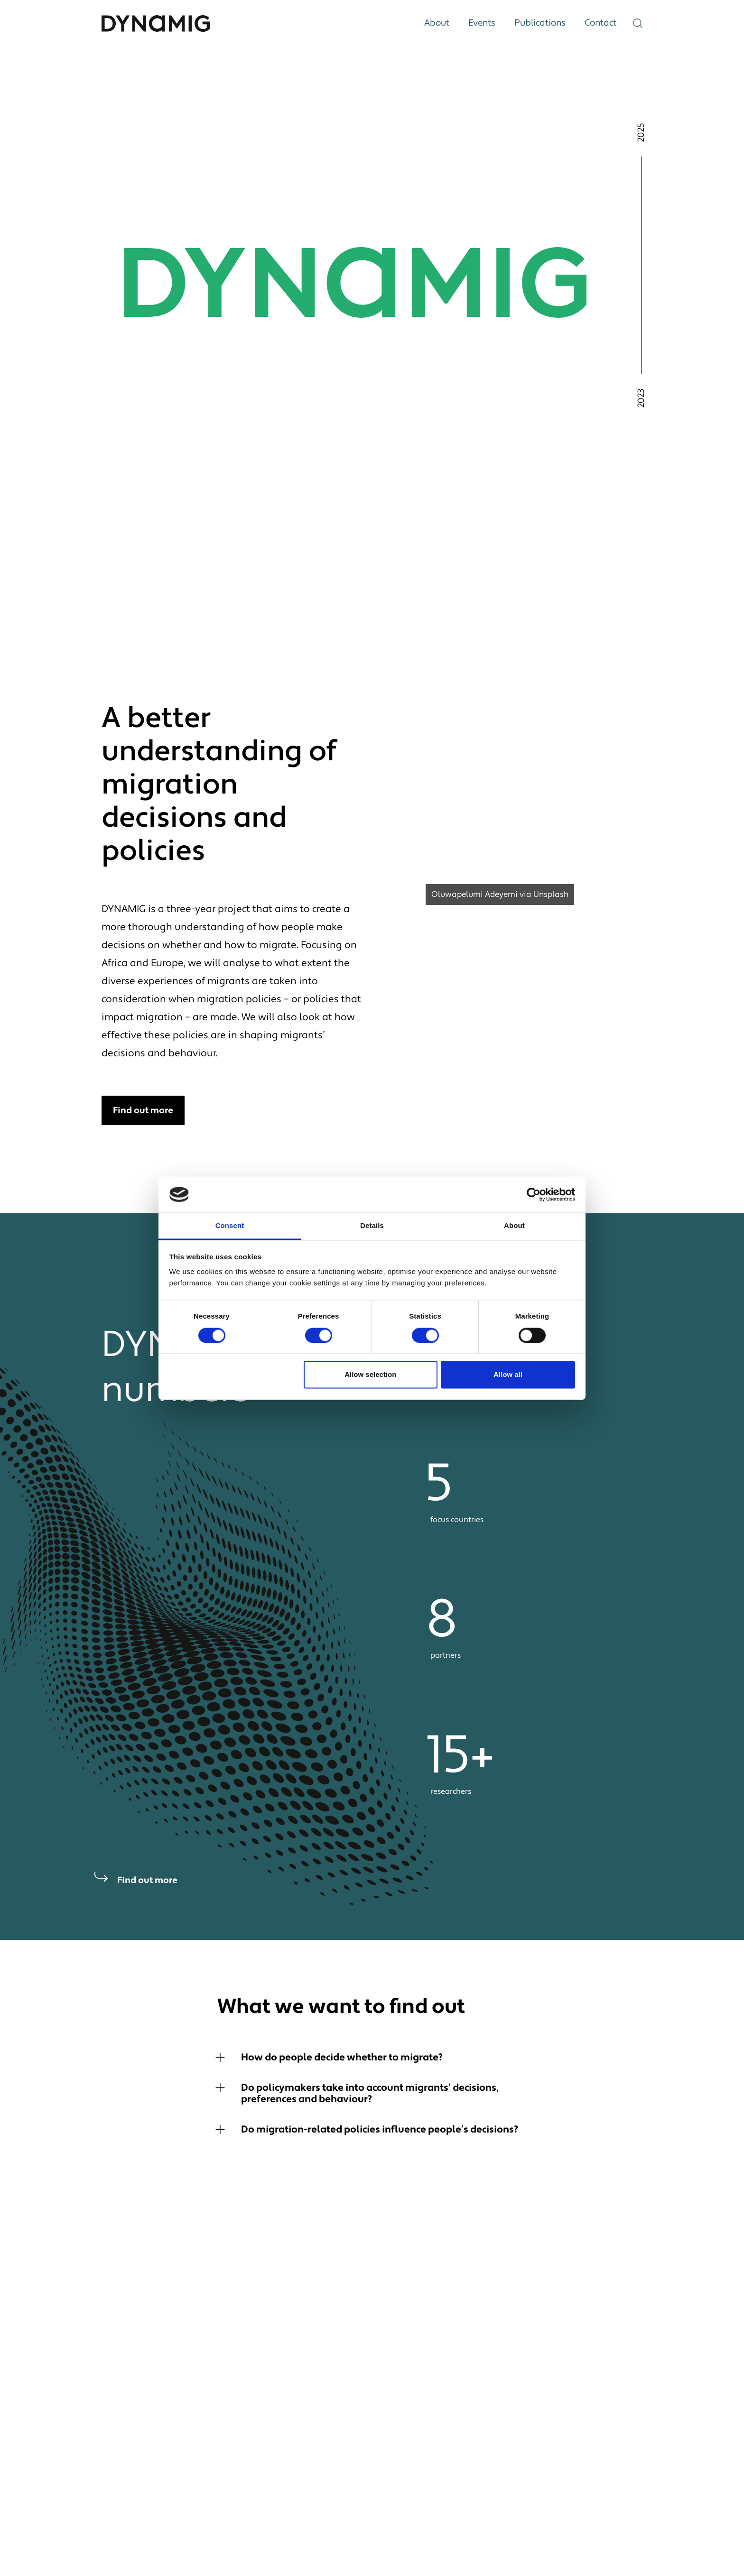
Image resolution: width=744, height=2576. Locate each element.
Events (481, 22)
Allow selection (370, 1375)
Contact (600, 22)
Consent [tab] (229, 1226)
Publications (540, 22)
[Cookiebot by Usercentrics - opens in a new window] (533, 1194)
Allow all (507, 1375)
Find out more (143, 1110)
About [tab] (514, 1226)
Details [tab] (372, 1226)
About (436, 22)
